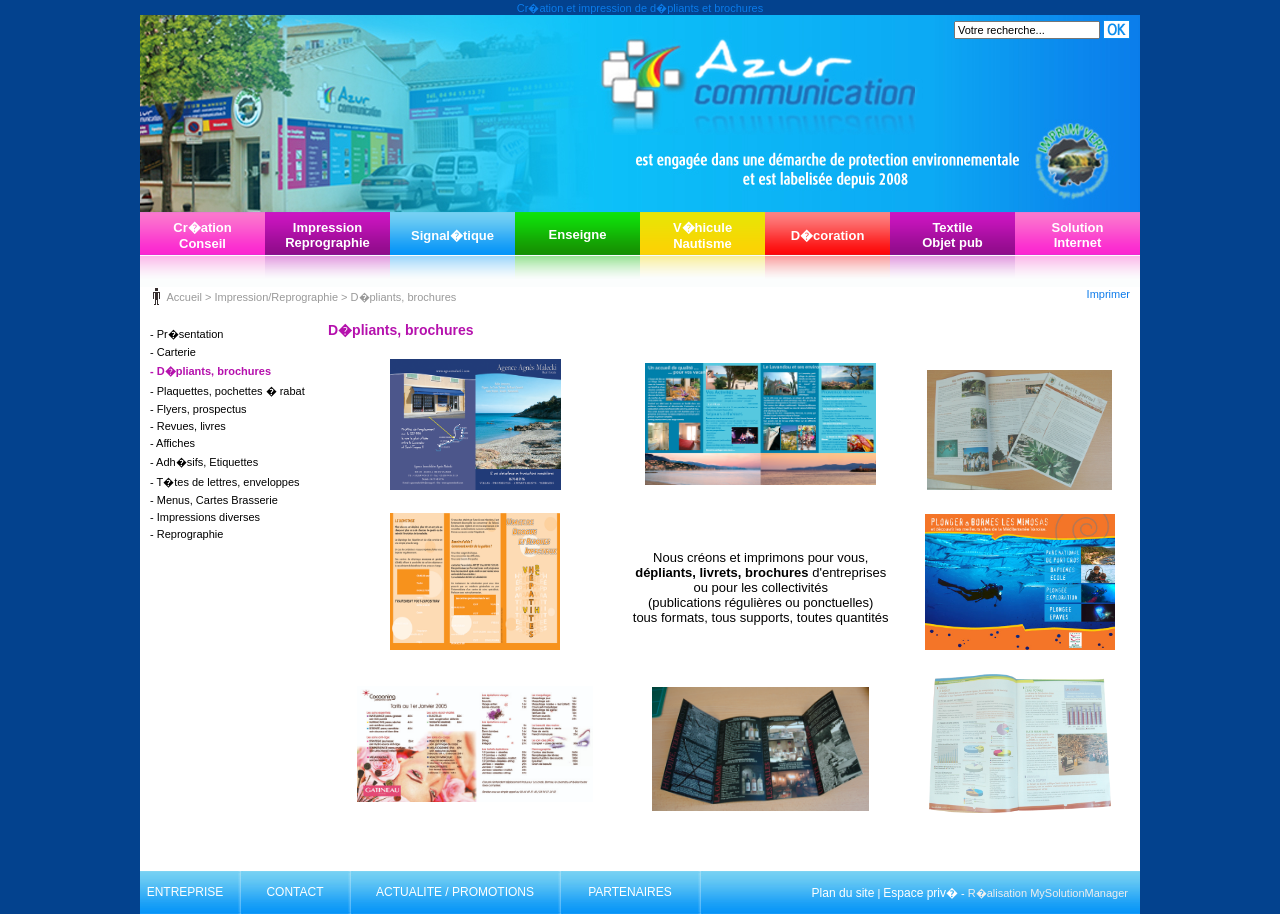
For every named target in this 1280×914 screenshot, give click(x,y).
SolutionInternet (1078, 235)
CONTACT (294, 892)
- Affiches (172, 443)
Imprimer (1108, 294)
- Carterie (173, 352)
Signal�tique (452, 235)
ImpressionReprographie (327, 235)
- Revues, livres (188, 426)
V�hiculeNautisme (702, 235)
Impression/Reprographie (276, 297)
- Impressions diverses (205, 517)
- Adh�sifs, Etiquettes (204, 462)
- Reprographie (186, 534)
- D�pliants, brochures (210, 371)
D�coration (828, 235)
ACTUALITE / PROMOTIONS (455, 892)
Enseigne (578, 234)
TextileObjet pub (952, 235)
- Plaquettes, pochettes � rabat (227, 391)
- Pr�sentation (186, 334)
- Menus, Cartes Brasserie (214, 500)
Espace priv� (920, 893)
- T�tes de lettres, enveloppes (225, 482)
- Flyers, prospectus (198, 409)
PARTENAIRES (630, 892)
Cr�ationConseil (202, 235)
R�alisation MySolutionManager (1048, 893)
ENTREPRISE (185, 892)
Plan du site (843, 893)
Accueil (183, 297)
